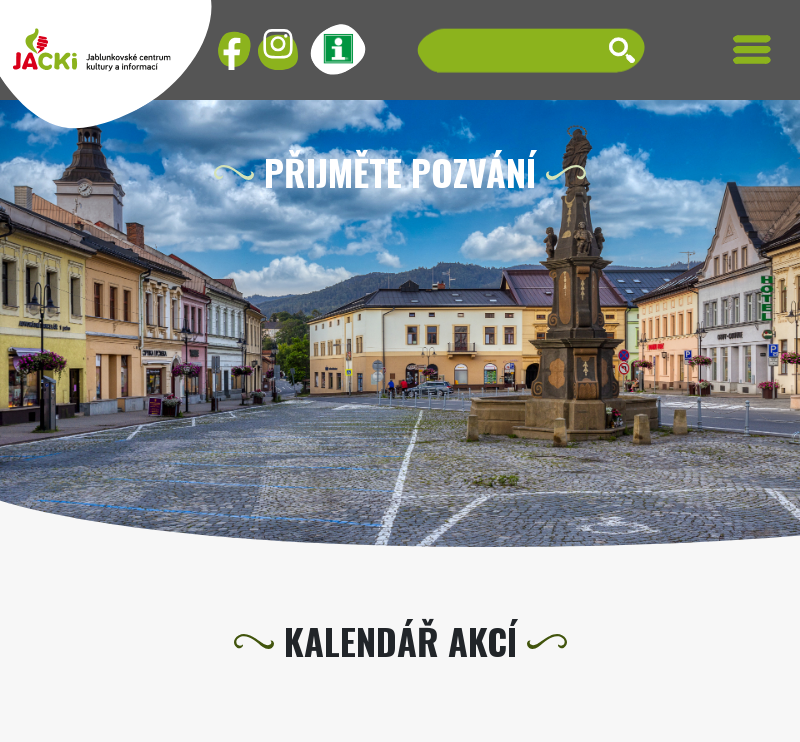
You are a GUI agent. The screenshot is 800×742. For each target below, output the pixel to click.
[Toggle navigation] (752, 49)
